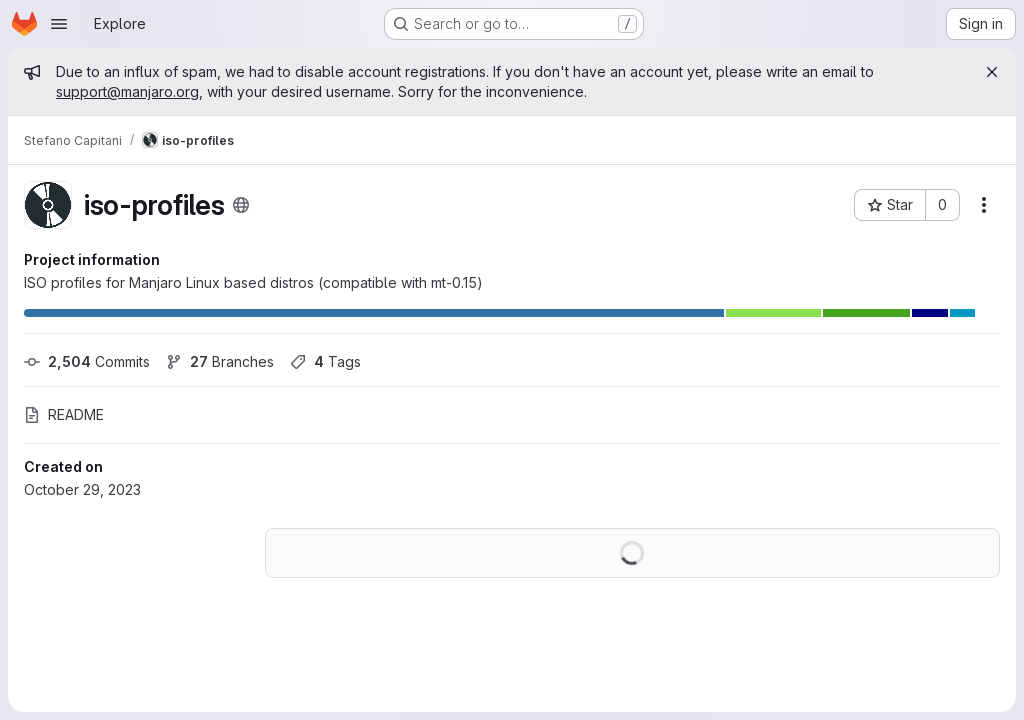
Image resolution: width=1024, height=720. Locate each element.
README (64, 414)
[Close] (992, 72)
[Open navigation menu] (59, 24)
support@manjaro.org (127, 91)
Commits (87, 361)
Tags (325, 361)
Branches (220, 361)
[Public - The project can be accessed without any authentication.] (241, 205)
